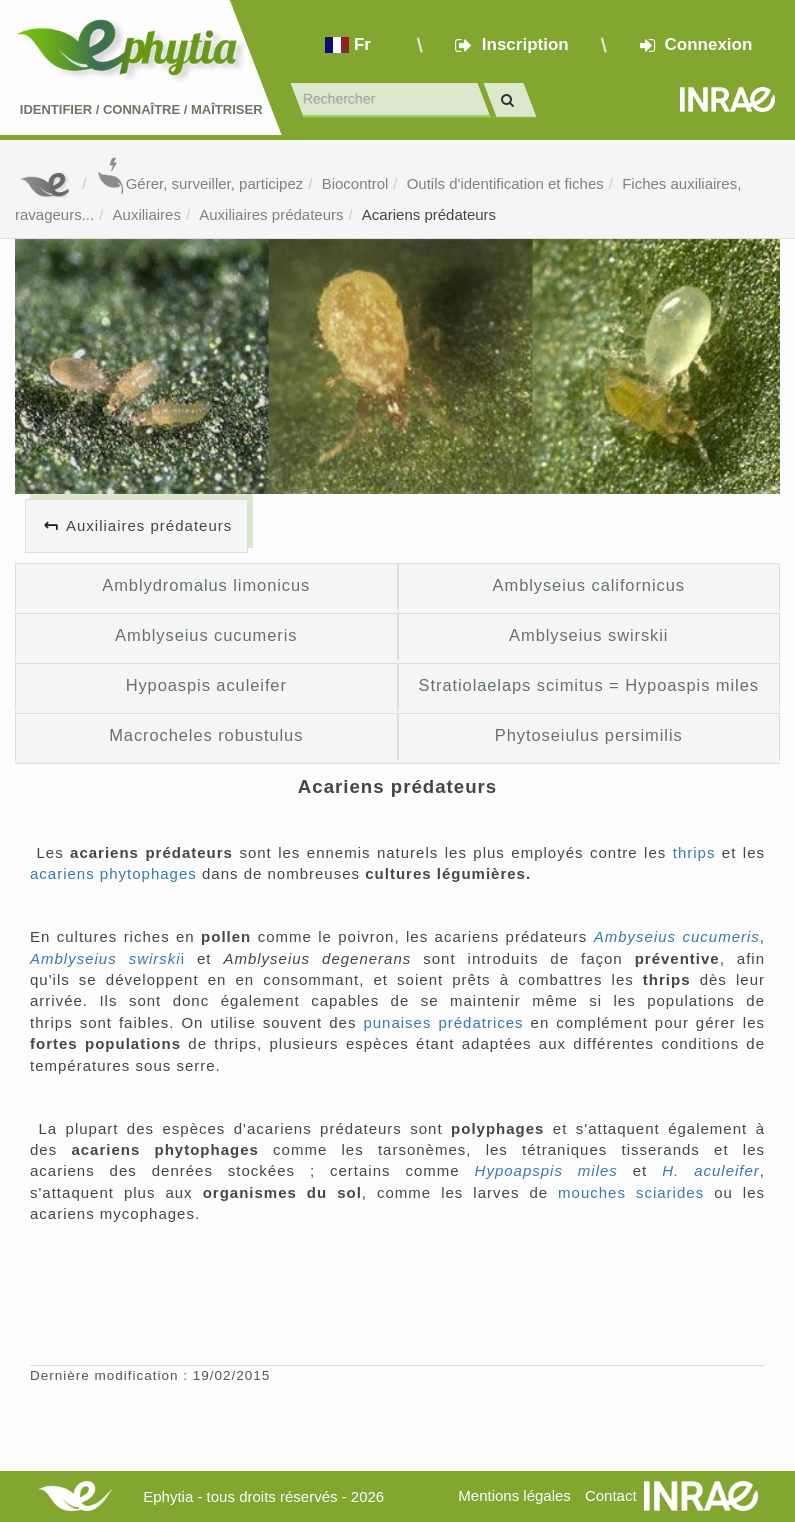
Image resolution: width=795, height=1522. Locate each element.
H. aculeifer (711, 1170)
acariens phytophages (113, 873)
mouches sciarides (631, 1192)
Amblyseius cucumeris (206, 635)
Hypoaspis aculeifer (206, 685)
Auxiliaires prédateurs (271, 214)
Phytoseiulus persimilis (589, 735)
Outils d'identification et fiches (505, 183)
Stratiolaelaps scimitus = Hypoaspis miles (589, 685)
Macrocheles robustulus (206, 735)
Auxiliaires (147, 214)
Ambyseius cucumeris (677, 936)
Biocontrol (355, 183)
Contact (611, 1495)
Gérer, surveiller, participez (200, 183)
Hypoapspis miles (546, 1170)
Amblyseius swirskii (588, 635)
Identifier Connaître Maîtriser (141, 109)
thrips (694, 852)
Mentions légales (514, 1495)
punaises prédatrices (443, 1022)
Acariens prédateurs (429, 214)
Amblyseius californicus (589, 585)
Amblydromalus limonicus (206, 585)
